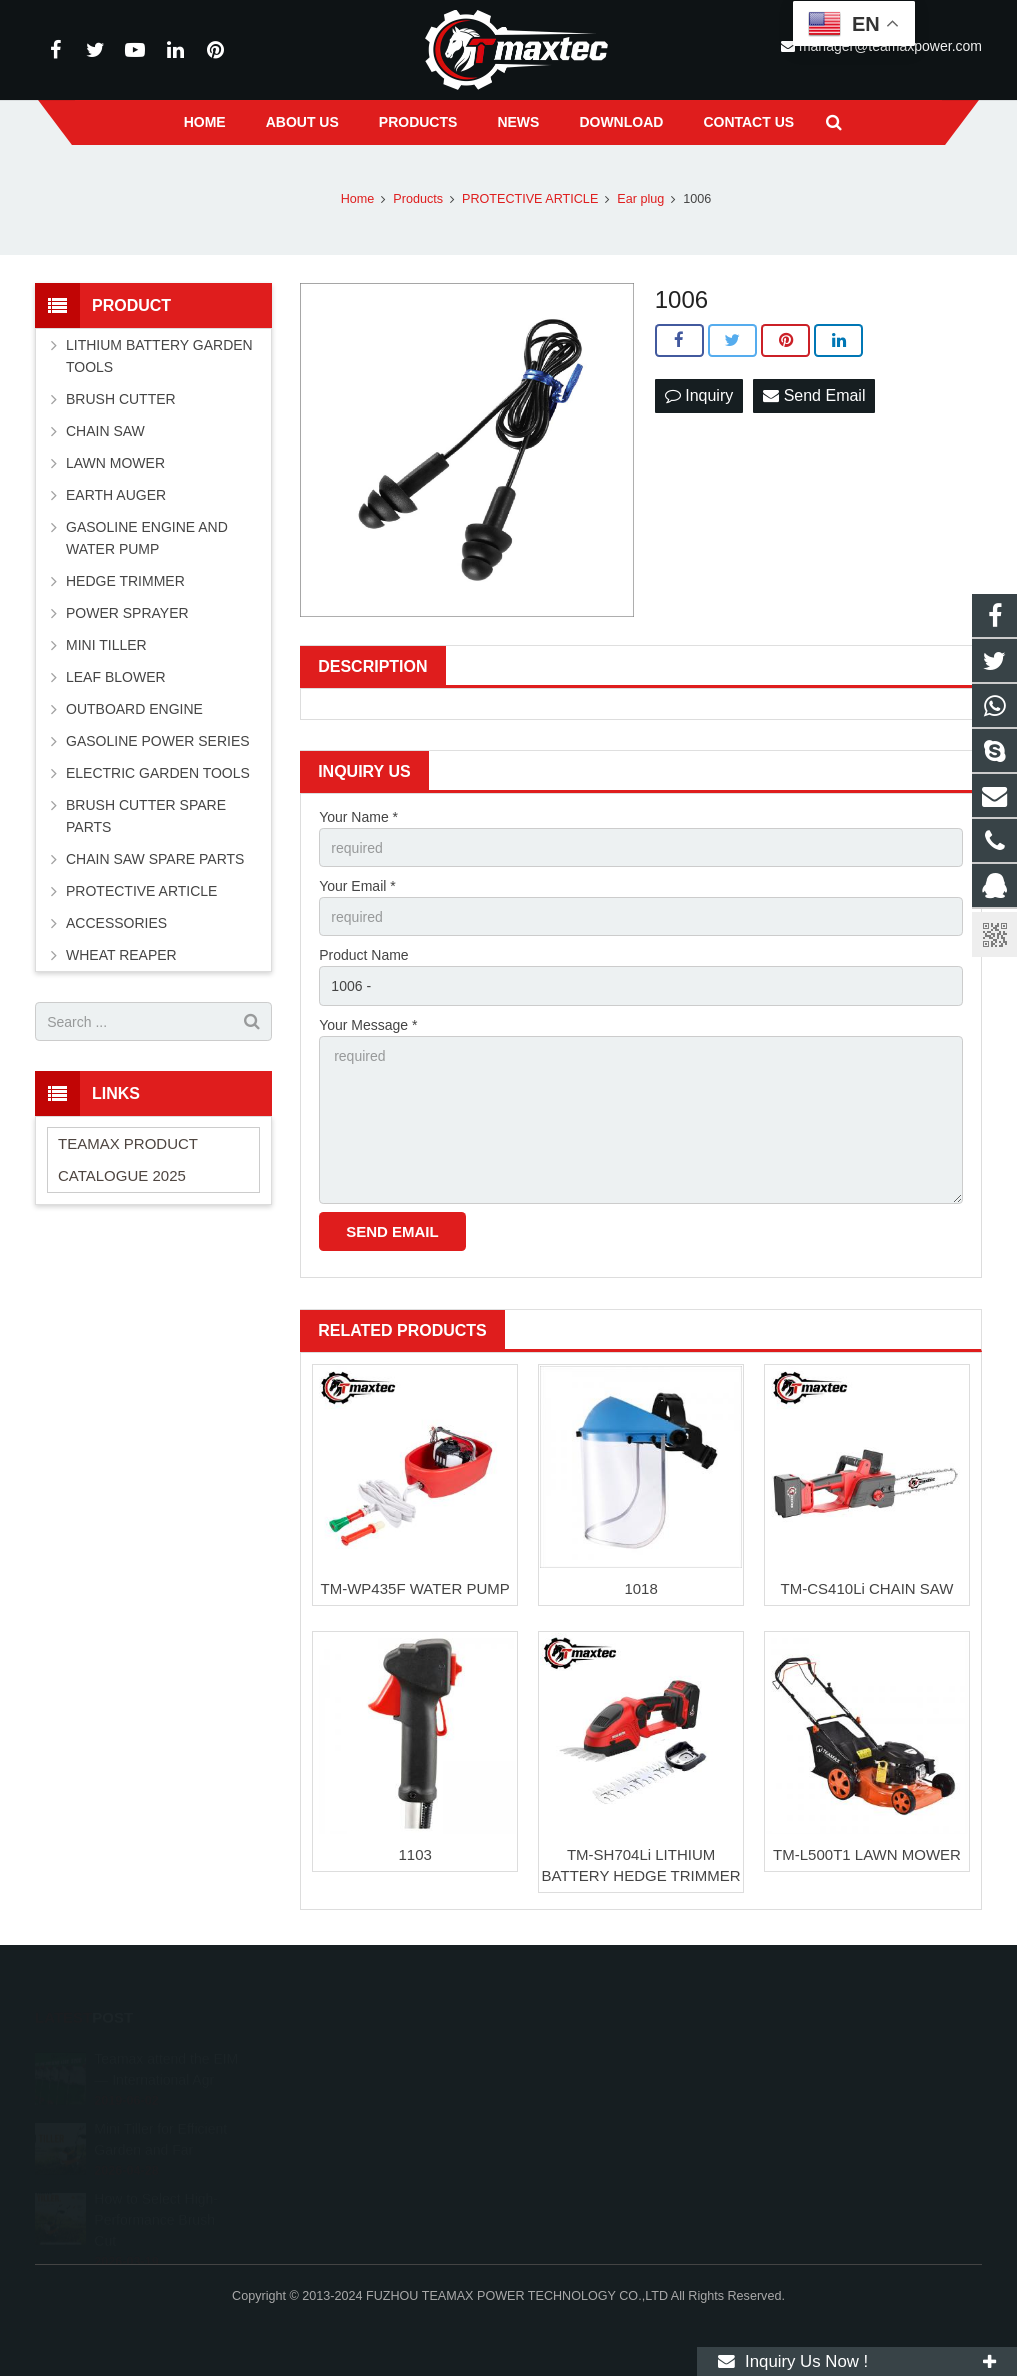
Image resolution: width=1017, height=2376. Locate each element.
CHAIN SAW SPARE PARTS (155, 859)
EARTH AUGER (116, 495)
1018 (640, 1588)
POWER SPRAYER (127, 613)
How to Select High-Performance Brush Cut (156, 2205)
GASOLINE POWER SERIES (158, 741)
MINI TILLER (106, 645)
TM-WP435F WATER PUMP (415, 1588)
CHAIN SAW (105, 431)
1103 (414, 1854)
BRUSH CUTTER (121, 399)
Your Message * (368, 1025)
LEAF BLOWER (116, 677)
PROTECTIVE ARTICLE (141, 891)
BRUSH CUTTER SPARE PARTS (146, 816)
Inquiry (699, 395)
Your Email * (357, 886)
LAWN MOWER (115, 463)
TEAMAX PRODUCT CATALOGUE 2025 (128, 1159)
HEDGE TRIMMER (125, 581)
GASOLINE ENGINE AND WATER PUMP (147, 538)
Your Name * (358, 817)
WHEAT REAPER (121, 955)
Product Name (363, 955)
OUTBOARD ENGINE (134, 709)
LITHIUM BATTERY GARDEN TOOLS (159, 356)
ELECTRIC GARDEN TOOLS (158, 773)
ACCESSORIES (116, 923)
